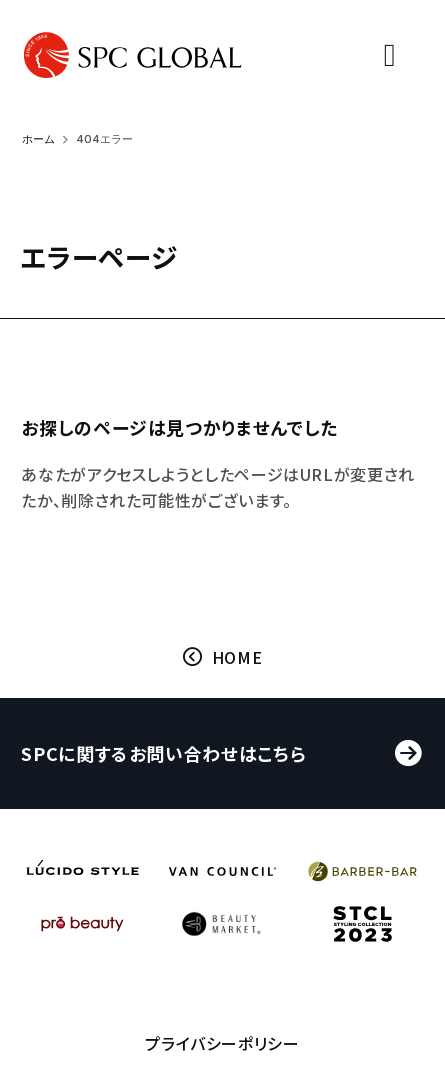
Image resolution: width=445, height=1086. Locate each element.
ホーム (38, 139)
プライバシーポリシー (222, 1050)
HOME (237, 659)
